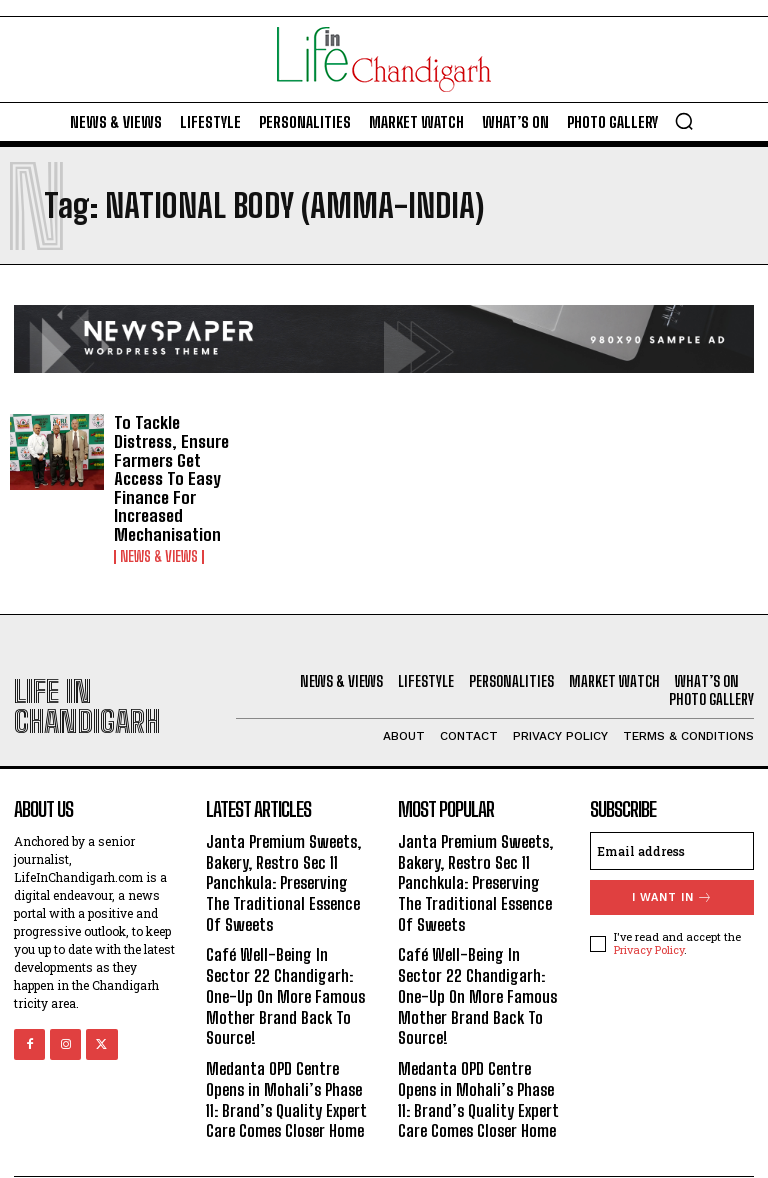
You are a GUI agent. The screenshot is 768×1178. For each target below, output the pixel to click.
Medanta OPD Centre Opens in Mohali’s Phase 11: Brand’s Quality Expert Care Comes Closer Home (284, 1057)
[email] (672, 826)
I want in (672, 872)
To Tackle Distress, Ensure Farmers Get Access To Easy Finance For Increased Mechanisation (178, 466)
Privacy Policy (649, 924)
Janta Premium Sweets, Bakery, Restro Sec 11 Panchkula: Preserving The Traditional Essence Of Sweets (288, 855)
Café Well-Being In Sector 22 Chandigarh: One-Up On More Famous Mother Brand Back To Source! (283, 961)
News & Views (159, 532)
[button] (684, 121)
